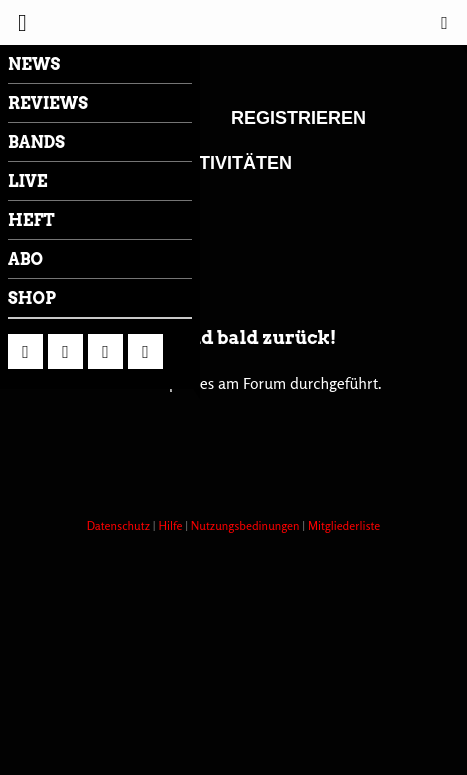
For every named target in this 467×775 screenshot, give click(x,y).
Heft (31, 220)
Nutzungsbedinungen (247, 525)
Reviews (48, 103)
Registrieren (298, 118)
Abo (25, 259)
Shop (32, 298)
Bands (36, 142)
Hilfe (171, 525)
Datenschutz (120, 525)
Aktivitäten (232, 163)
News (34, 64)
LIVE (28, 181)
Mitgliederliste (344, 525)
